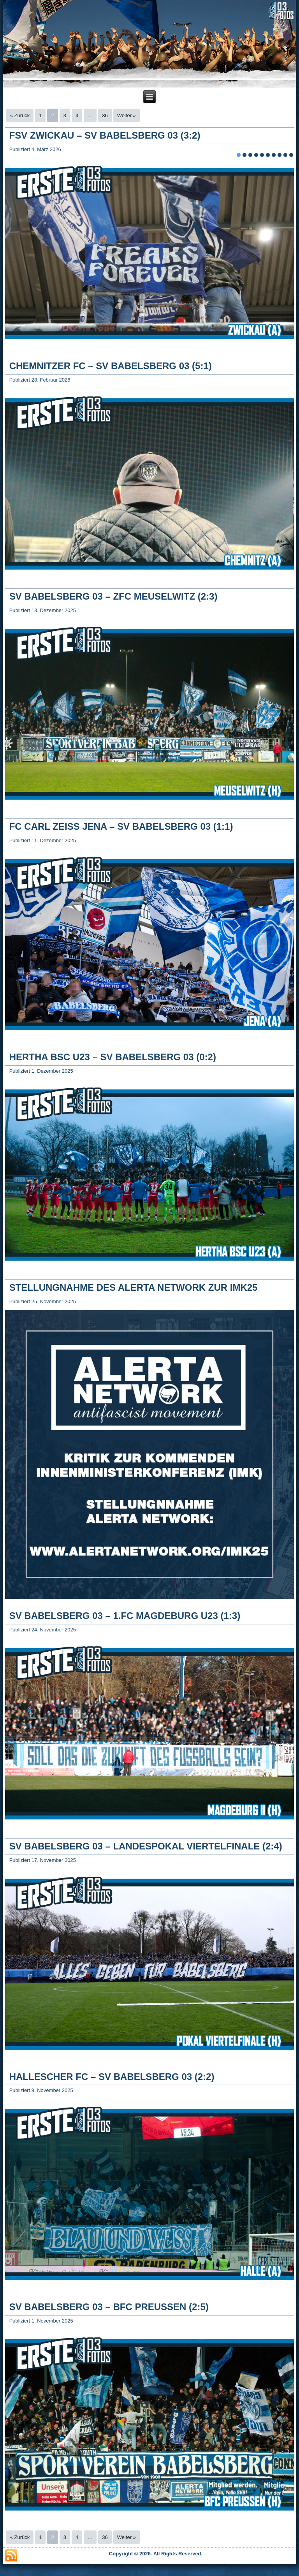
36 (104, 115)
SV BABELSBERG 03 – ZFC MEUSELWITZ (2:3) (113, 596)
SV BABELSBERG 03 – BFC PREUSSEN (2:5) (109, 2307)
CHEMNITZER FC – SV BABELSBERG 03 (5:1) (110, 366)
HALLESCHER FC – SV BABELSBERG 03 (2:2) (112, 2076)
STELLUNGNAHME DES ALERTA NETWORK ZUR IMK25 (133, 1287)
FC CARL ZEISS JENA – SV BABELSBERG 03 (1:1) (121, 826)
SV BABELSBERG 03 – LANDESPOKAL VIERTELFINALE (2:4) (145, 1846)
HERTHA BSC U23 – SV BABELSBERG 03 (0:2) (112, 1057)
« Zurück (20, 115)
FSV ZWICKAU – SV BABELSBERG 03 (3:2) (105, 135)
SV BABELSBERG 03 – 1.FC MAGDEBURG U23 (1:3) (124, 1615)
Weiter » (126, 115)
